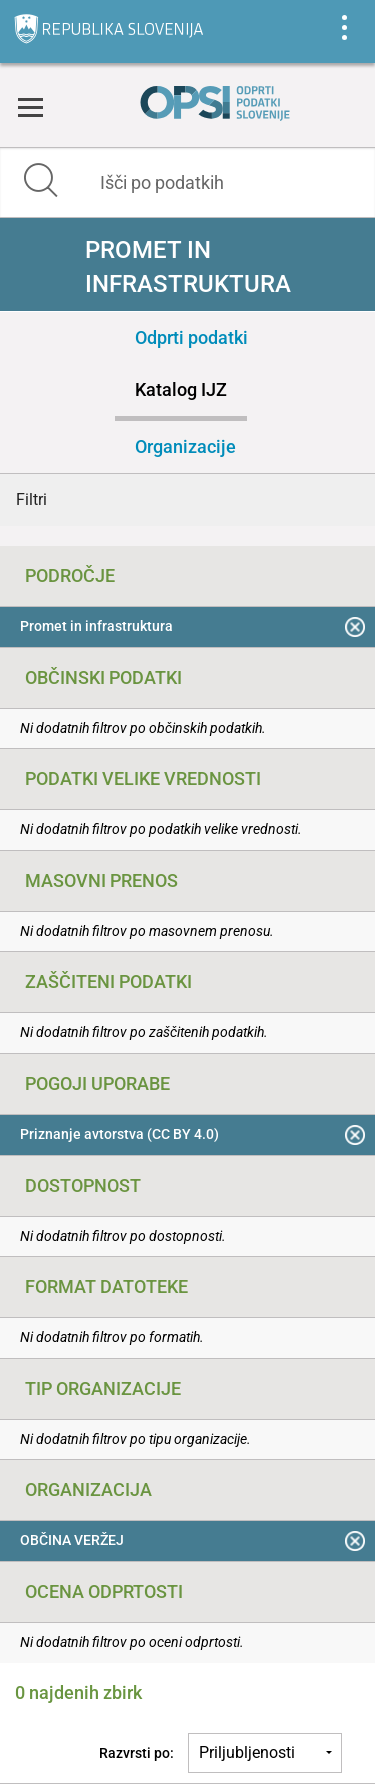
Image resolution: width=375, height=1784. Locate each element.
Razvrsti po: (136, 1753)
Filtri (31, 499)
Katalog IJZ (181, 389)
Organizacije (185, 446)
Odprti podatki (191, 337)
